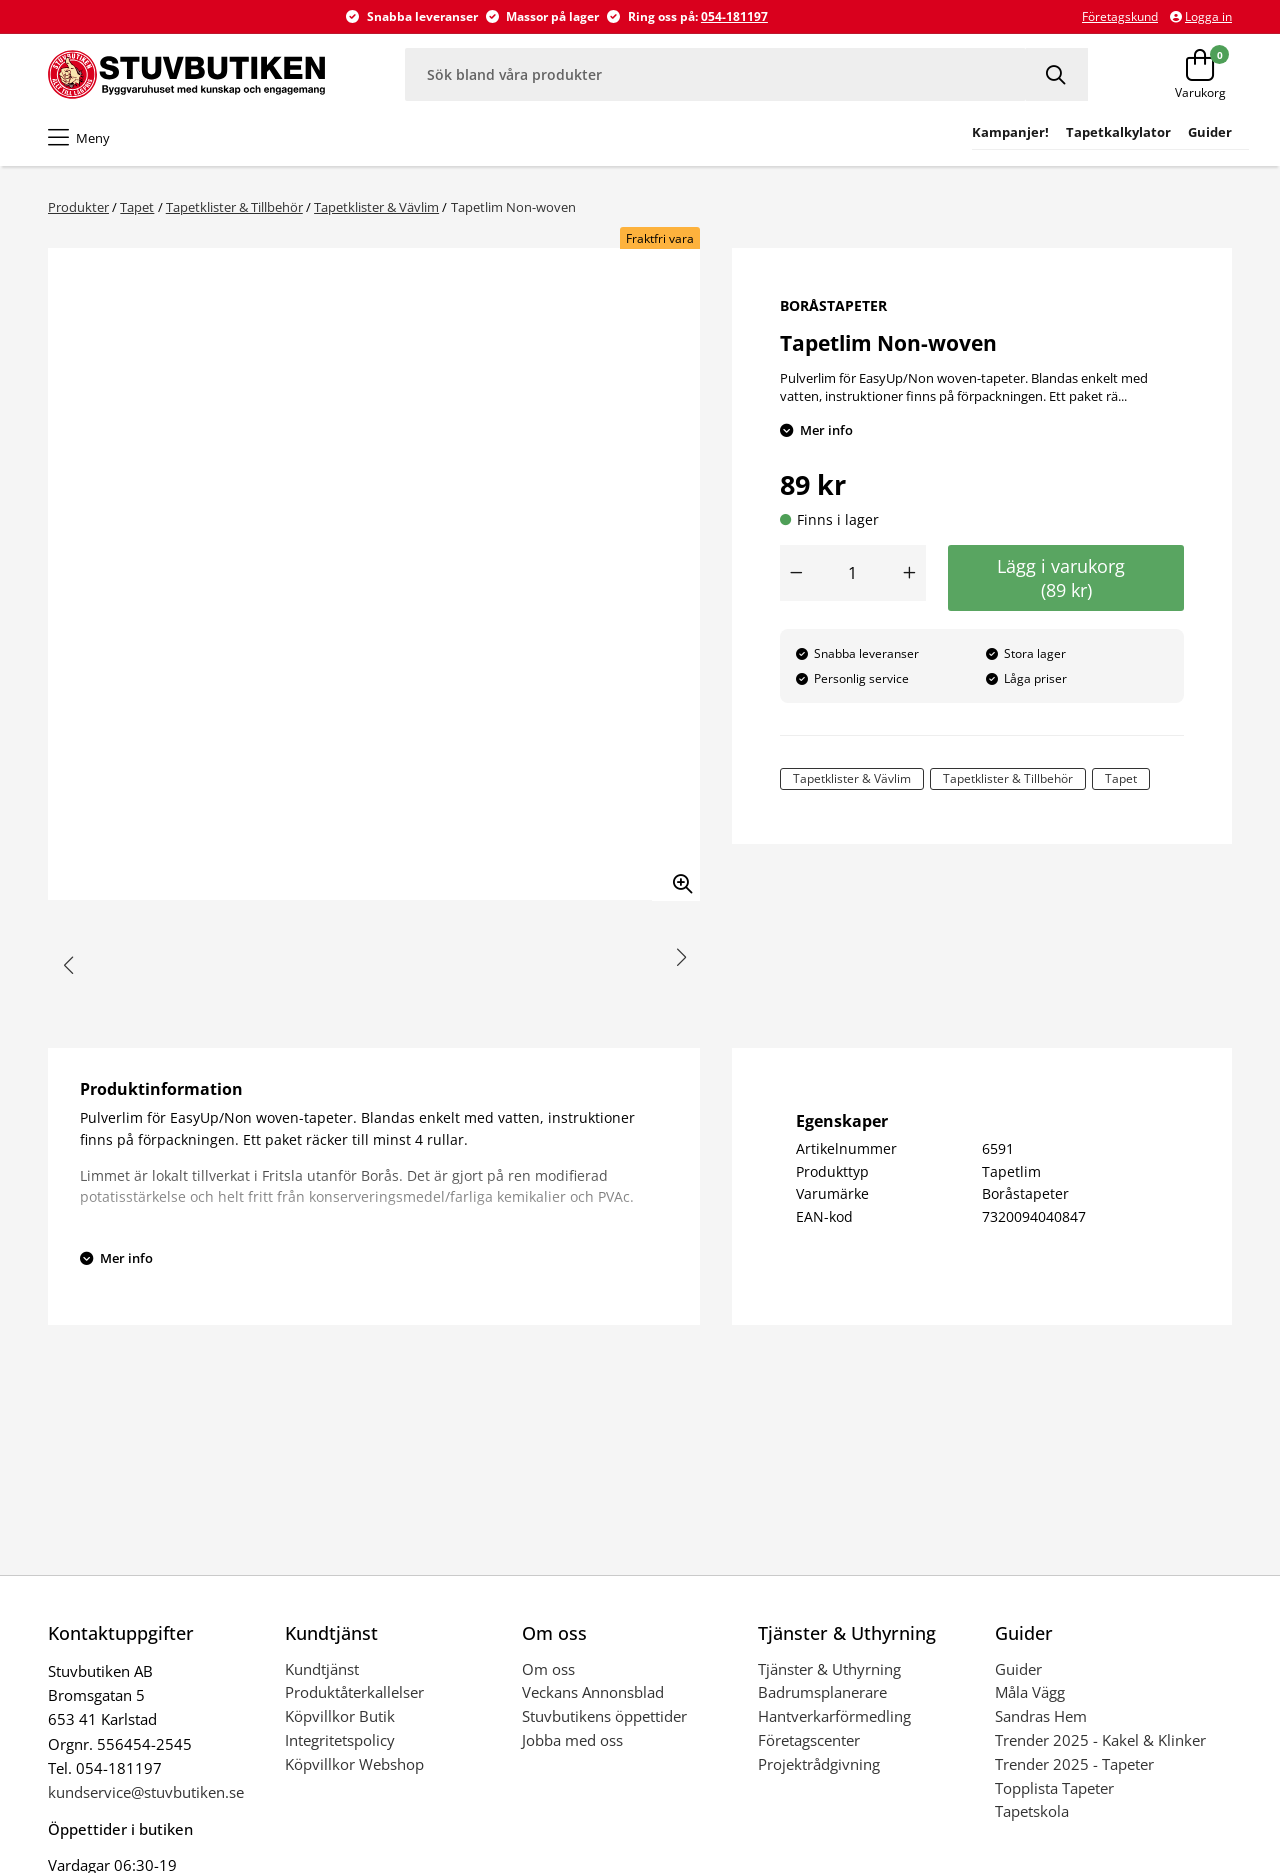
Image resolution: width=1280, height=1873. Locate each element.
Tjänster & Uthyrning (829, 1669)
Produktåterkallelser (354, 1692)
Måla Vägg (1030, 1692)
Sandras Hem (1041, 1716)
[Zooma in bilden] (676, 877)
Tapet (137, 207)
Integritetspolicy (340, 1740)
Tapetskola (1032, 1811)
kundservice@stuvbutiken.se (146, 1792)
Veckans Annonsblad (593, 1692)
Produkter (78, 207)
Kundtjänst (322, 1669)
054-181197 (734, 16)
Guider (1018, 1669)
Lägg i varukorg (1066, 578)
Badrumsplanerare (822, 1692)
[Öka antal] (910, 573)
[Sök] (1057, 74)
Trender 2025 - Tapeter (1074, 1764)
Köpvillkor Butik (340, 1716)
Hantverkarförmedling (834, 1716)
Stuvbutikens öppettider (604, 1716)
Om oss (548, 1669)
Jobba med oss (572, 1740)
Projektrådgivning (819, 1764)
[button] (68, 966)
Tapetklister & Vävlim (376, 207)
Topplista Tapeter (1054, 1788)
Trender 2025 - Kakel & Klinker (1100, 1740)
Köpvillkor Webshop (354, 1764)
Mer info (826, 430)
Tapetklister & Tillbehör (234, 207)
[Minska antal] (796, 573)
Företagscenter (809, 1740)
